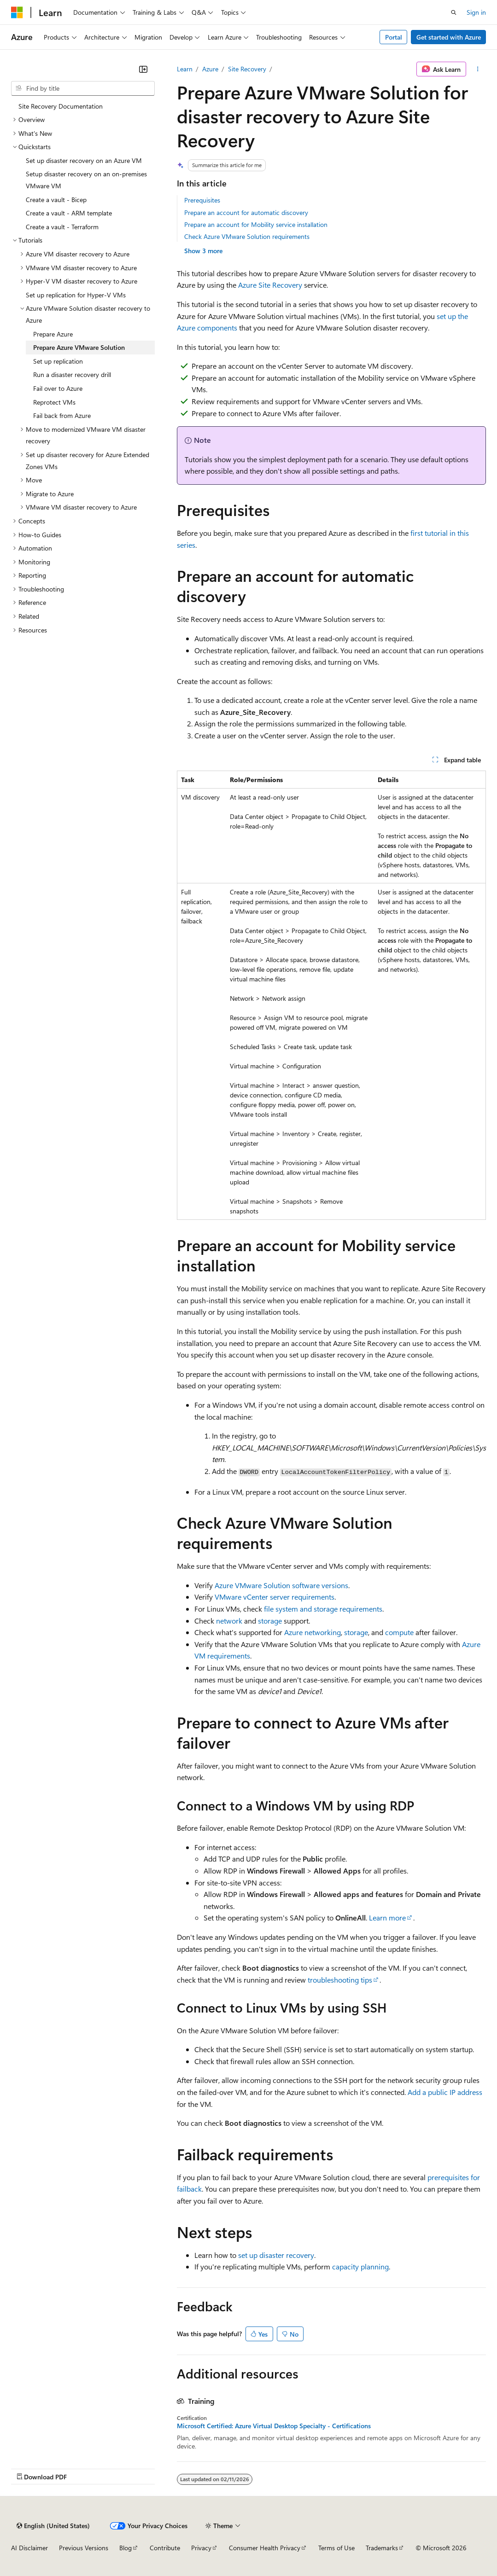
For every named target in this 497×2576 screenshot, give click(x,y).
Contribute (165, 2547)
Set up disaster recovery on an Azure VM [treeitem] (84, 160)
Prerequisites (202, 200)
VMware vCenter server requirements (274, 1596)
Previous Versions (83, 2547)
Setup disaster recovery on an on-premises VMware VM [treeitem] (86, 179)
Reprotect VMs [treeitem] (54, 402)
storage (270, 1620)
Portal (393, 37)
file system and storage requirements (323, 1608)
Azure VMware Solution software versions (281, 1585)
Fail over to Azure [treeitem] (57, 388)
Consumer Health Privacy (264, 2547)
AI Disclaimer (29, 2547)
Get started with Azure (448, 37)
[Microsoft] (17, 12)
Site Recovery (247, 68)
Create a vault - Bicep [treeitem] (56, 199)
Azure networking (312, 1632)
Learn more (387, 1917)
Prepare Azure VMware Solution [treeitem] (79, 347)
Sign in (476, 12)
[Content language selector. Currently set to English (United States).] (53, 2525)
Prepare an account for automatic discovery (246, 212)
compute (399, 1632)
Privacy (201, 2547)
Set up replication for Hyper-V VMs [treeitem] (76, 294)
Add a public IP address (445, 2092)
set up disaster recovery (276, 2255)
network (229, 1620)
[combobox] (83, 88)
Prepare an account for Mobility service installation (255, 224)
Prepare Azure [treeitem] (53, 334)
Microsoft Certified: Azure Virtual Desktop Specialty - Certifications (274, 2426)
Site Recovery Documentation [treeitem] (60, 106)
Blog (125, 2547)
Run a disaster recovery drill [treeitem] (72, 374)
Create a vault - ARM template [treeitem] (69, 213)
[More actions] (478, 69)
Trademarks (382, 2547)
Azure (210, 68)
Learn (185, 68)
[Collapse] (143, 69)
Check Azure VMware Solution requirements (247, 236)
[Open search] (453, 12)
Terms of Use (336, 2547)
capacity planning (360, 2266)
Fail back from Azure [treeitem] (62, 415)
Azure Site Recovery (270, 285)
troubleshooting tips (340, 1979)
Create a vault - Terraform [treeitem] (62, 226)
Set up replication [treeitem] (58, 361)
